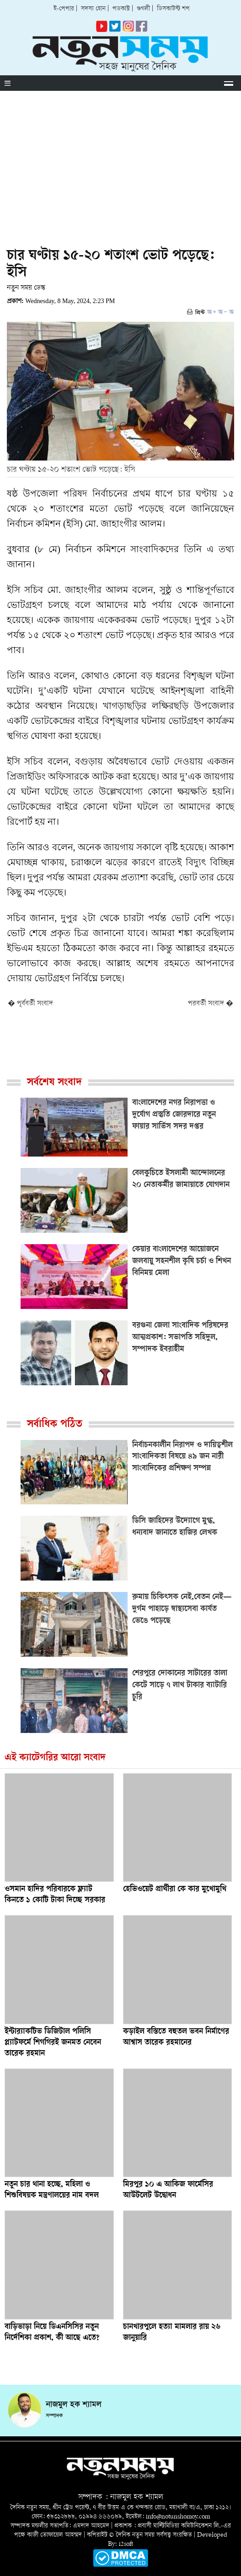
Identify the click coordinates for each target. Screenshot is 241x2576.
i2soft (126, 2544)
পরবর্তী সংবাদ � (210, 1004)
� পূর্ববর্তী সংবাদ (30, 1004)
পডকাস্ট (121, 8)
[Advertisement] (120, 159)
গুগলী (143, 8)
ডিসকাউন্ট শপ (173, 8)
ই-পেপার (64, 8)
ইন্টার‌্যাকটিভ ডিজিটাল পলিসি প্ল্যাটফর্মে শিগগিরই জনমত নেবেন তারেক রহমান (53, 2042)
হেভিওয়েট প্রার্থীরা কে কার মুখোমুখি (174, 1889)
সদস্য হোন (93, 8)
